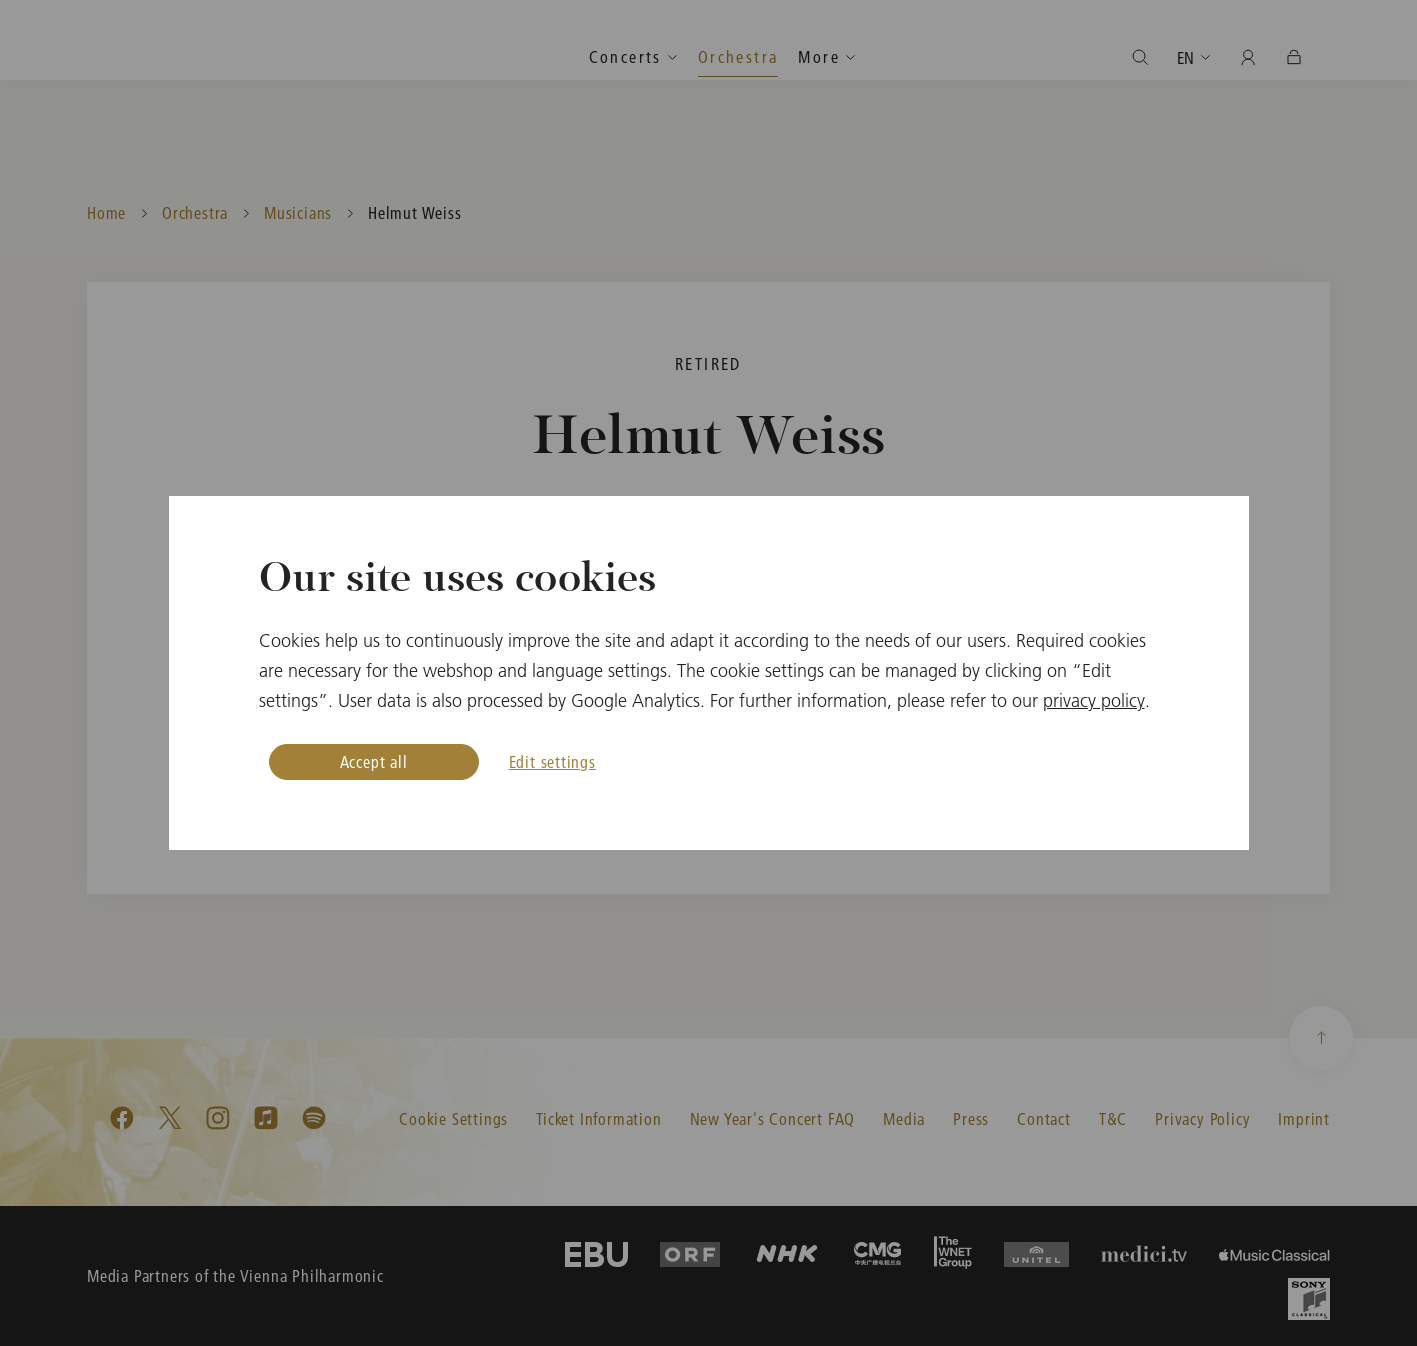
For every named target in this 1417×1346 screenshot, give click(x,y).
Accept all (374, 761)
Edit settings (552, 761)
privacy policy (1094, 700)
